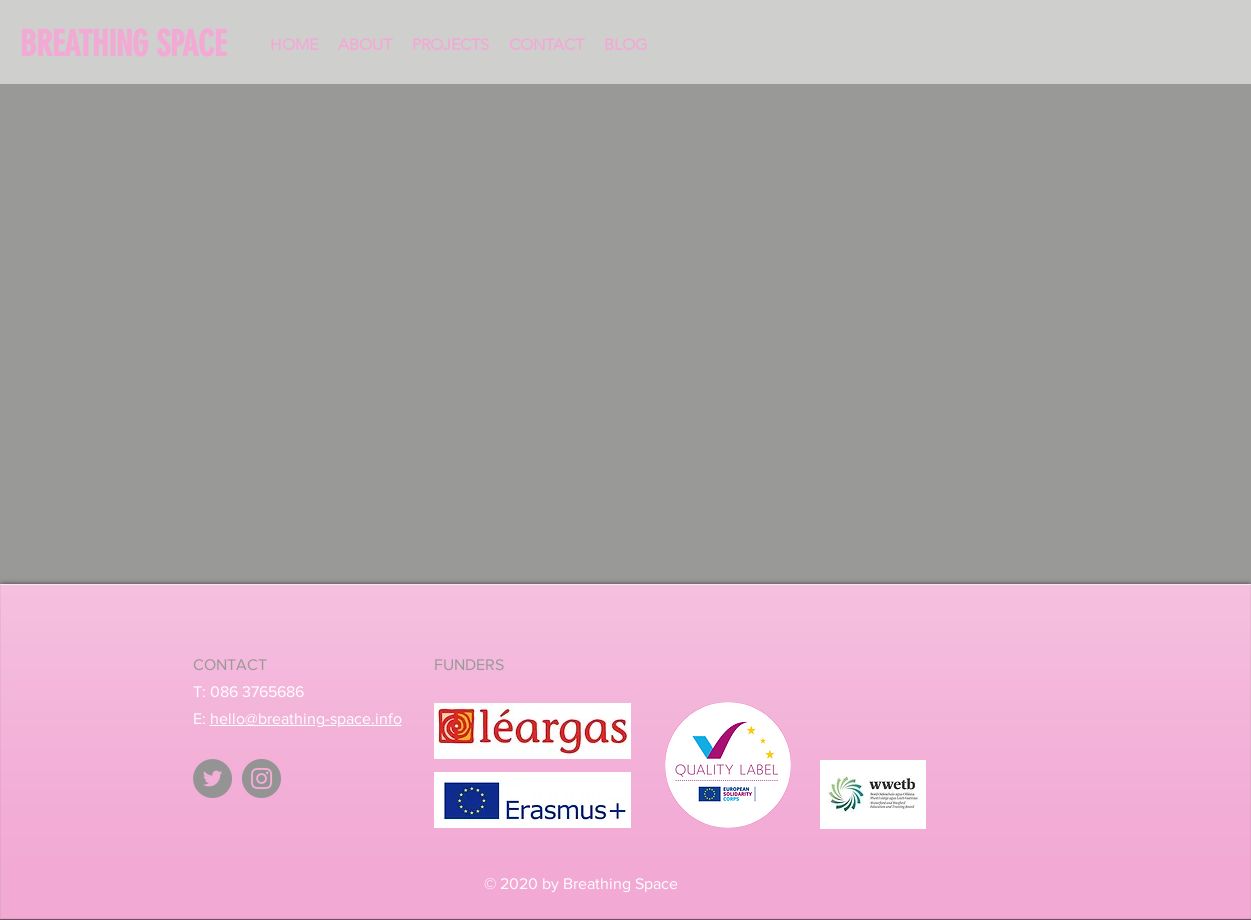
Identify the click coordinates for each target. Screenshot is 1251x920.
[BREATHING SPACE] (132, 44)
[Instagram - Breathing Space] (261, 778)
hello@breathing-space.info (306, 718)
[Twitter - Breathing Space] (212, 778)
